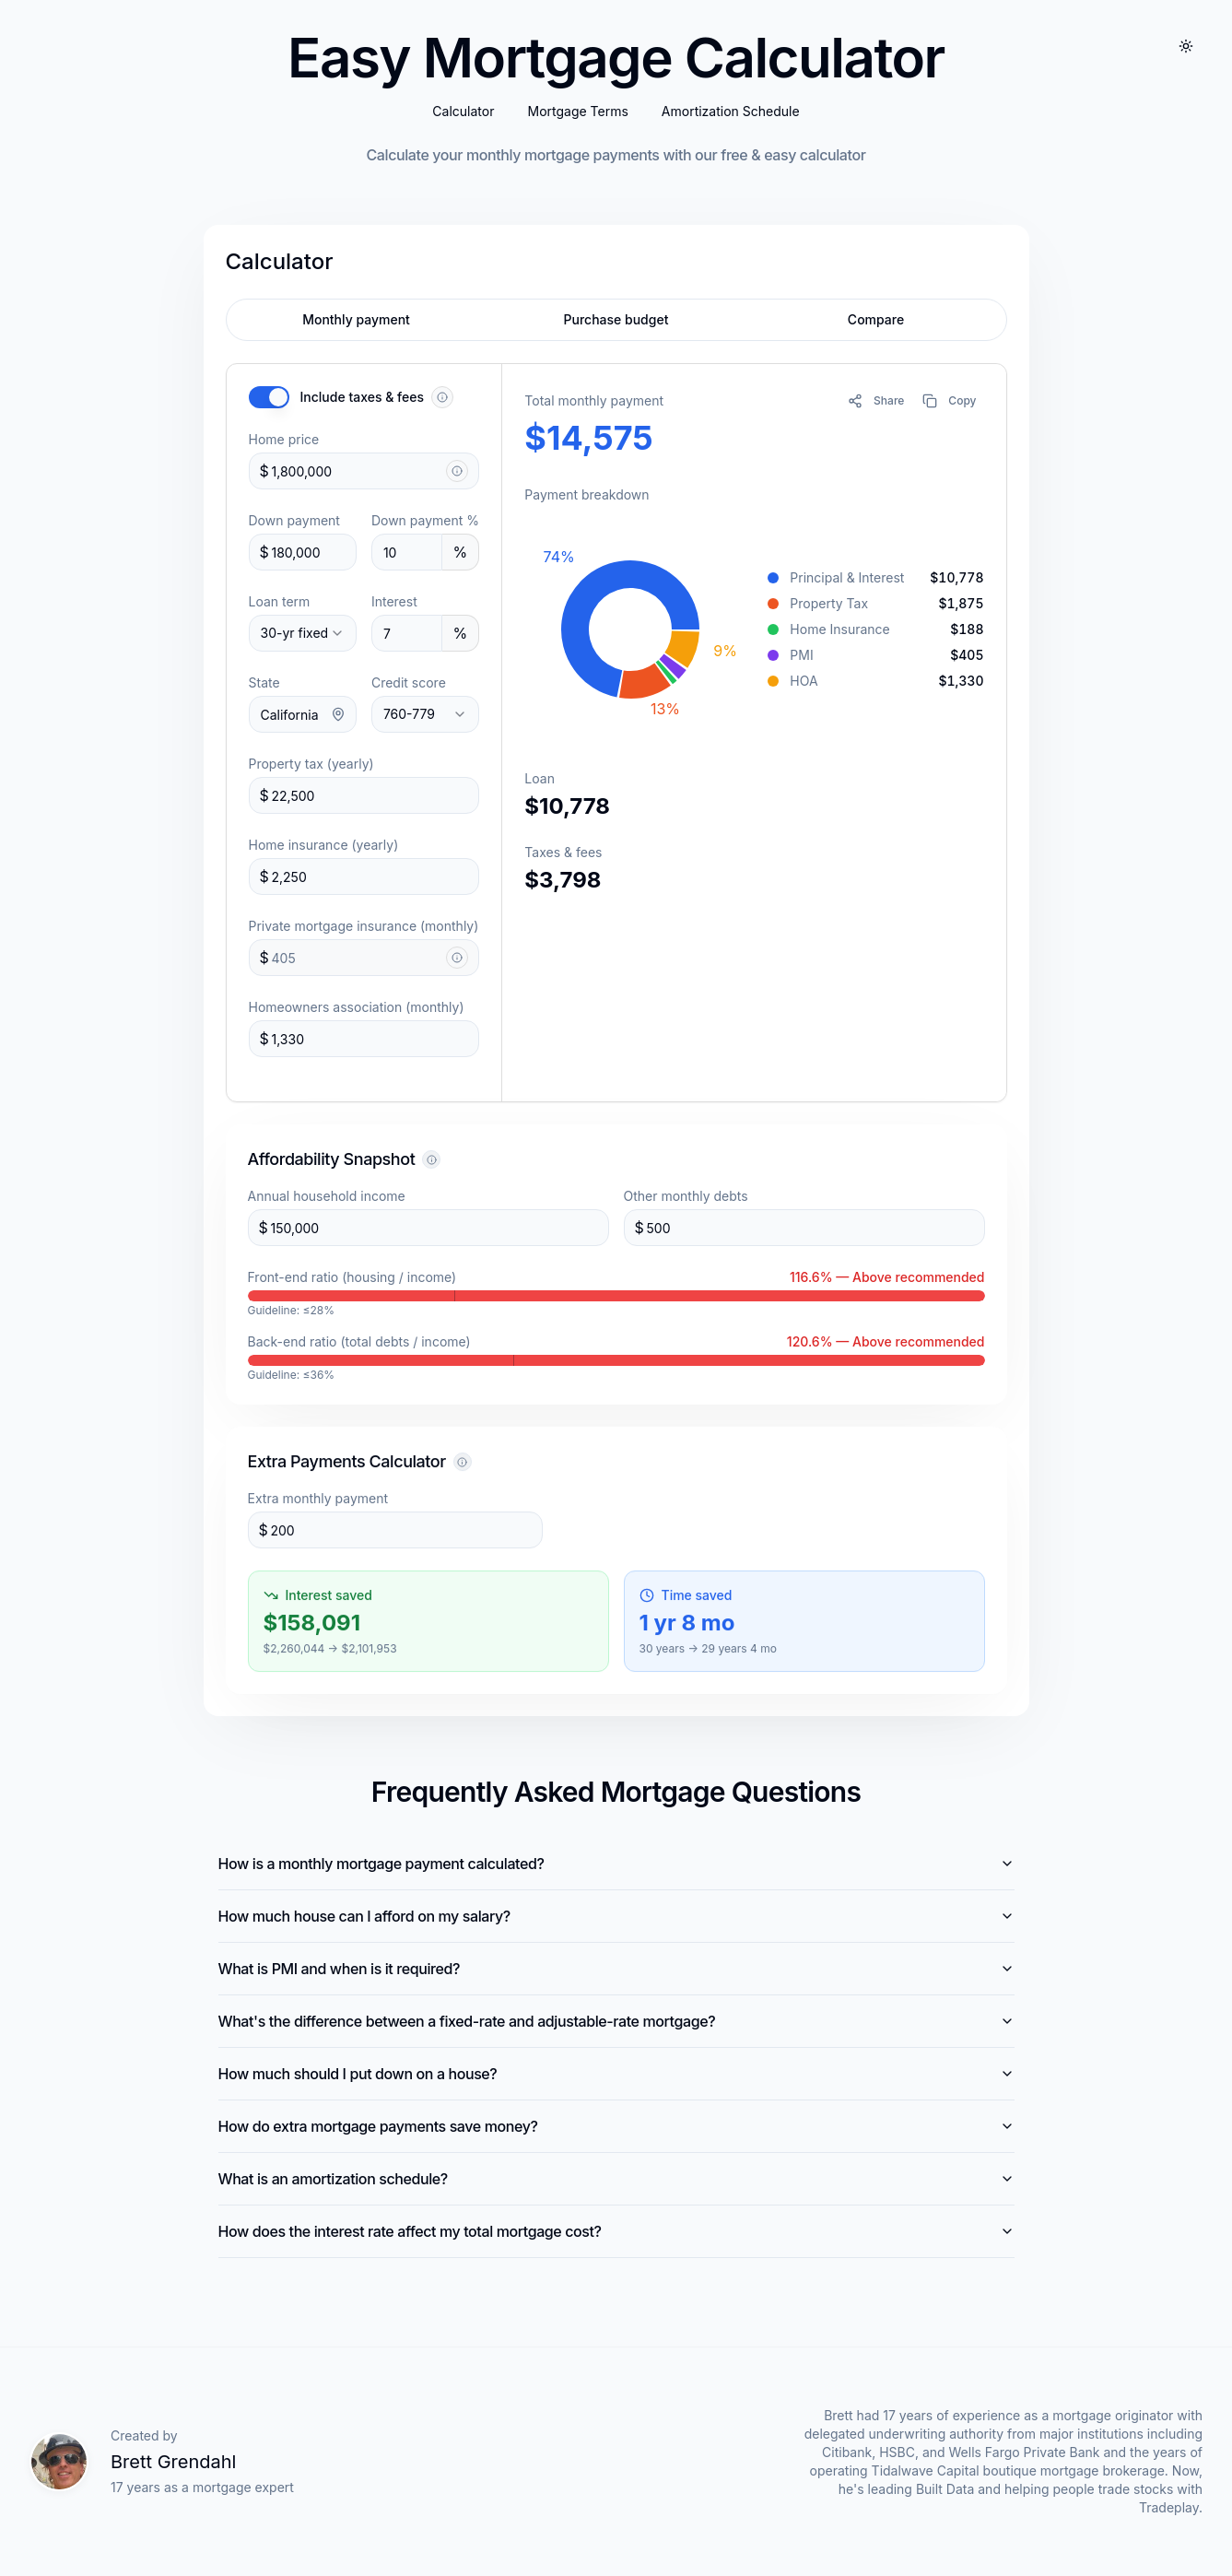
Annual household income (326, 1199)
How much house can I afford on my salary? (616, 1916)
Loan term (280, 601)
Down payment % (425, 520)
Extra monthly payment (318, 1507)
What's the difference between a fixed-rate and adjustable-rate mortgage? (616, 2021)
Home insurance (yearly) (324, 845)
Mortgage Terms (577, 113)
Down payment (294, 520)
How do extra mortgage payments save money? (616, 2126)
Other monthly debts (686, 1199)
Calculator (463, 113)
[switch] (269, 397)
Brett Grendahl (173, 2462)
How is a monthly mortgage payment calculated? (616, 1863)
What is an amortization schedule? (616, 2179)
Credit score (408, 682)
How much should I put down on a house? (616, 2073)
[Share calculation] (875, 401)
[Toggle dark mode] (1186, 48)
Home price (284, 439)
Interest (394, 601)
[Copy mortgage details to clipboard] (949, 401)
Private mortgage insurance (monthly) (364, 926)
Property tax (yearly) (311, 763)
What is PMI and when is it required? (616, 1968)
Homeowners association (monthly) (356, 1007)
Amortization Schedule (731, 113)
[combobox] (303, 633)
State (264, 682)
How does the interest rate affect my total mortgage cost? (616, 2231)
